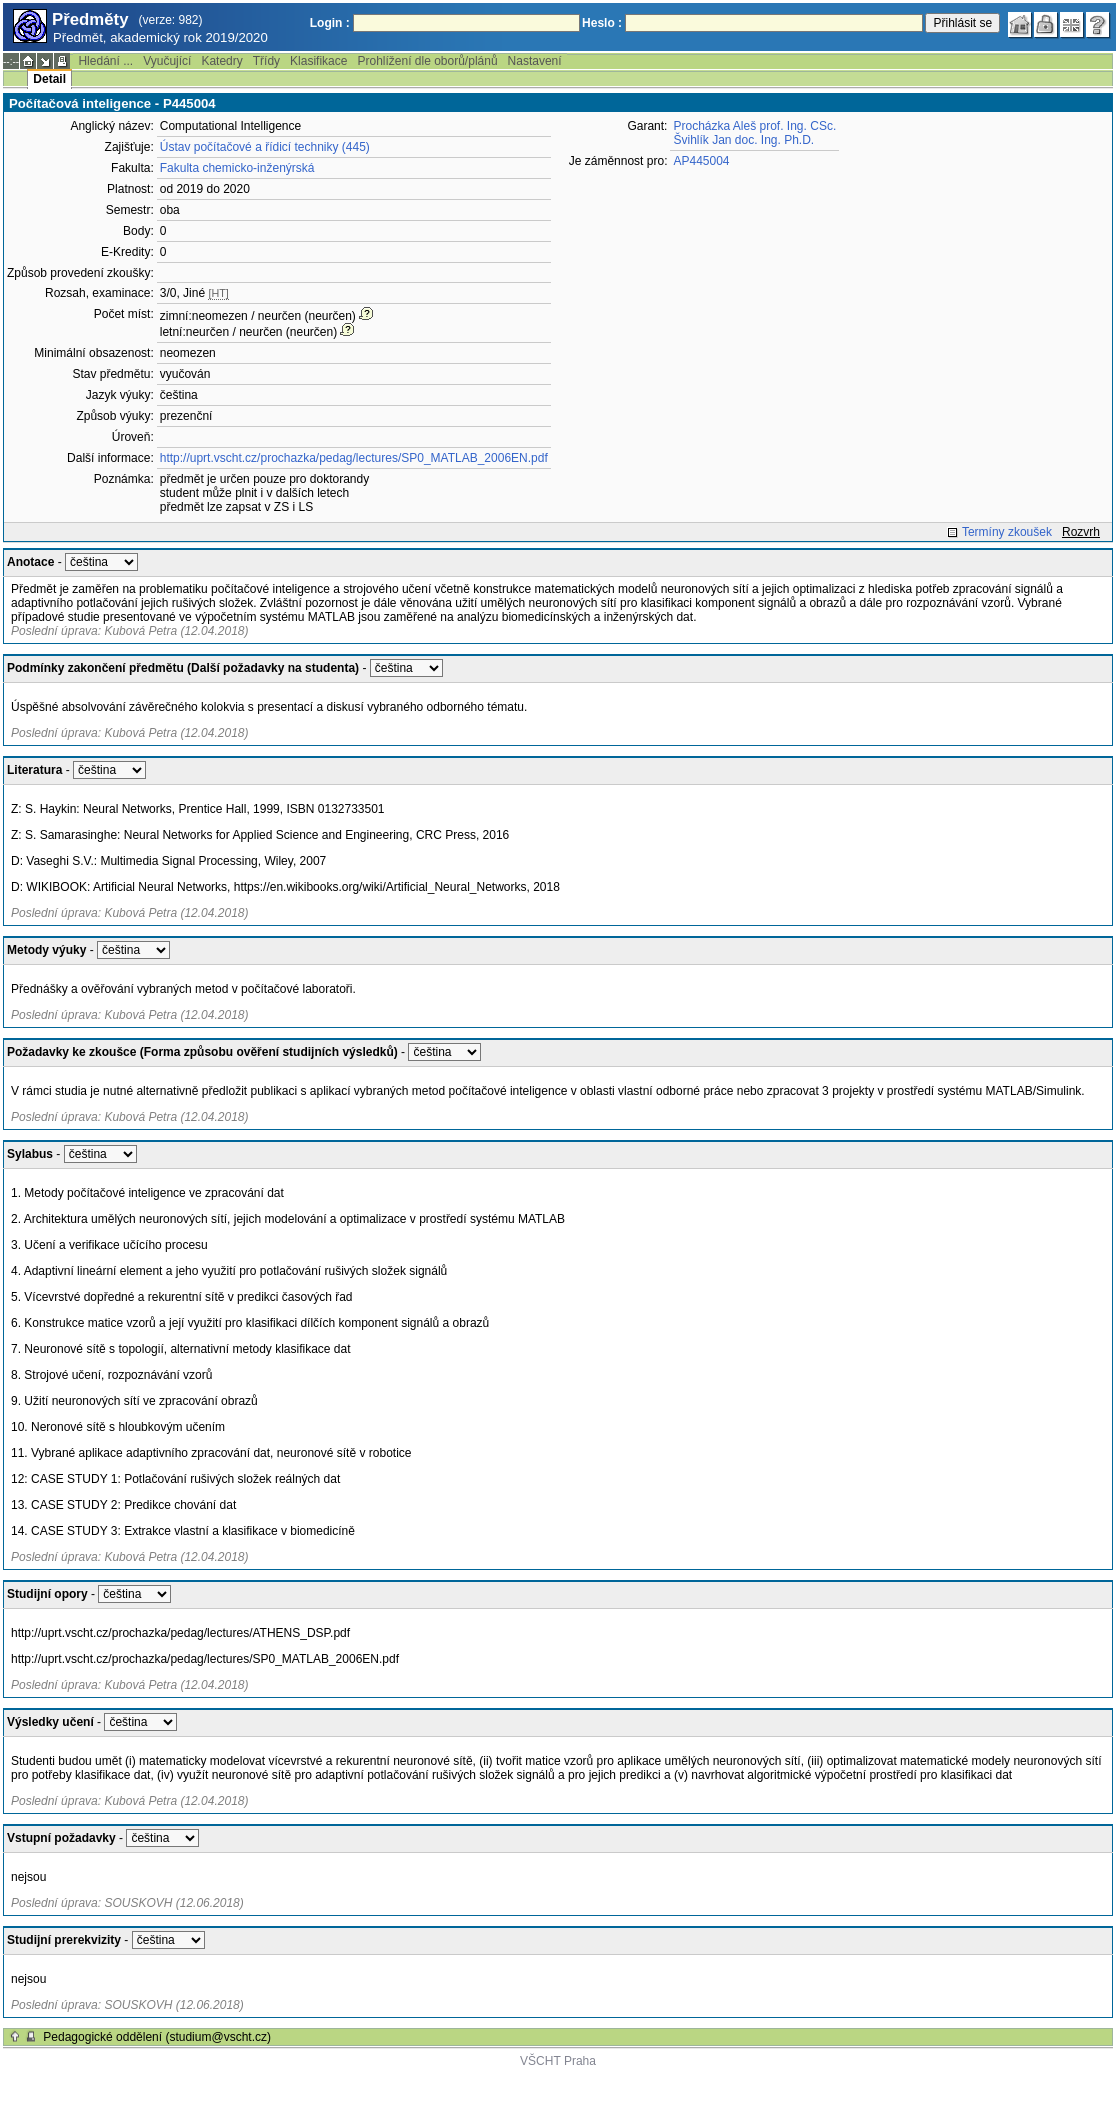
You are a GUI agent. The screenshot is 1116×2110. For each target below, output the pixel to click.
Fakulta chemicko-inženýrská (237, 168)
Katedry (221, 61)
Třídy (266, 61)
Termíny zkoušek (1007, 532)
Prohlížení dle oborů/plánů (427, 61)
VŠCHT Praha (558, 2061)
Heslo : (602, 23)
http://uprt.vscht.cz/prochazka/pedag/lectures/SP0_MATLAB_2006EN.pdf (354, 458)
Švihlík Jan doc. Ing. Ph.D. (743, 140)
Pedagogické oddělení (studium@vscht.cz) (157, 2037)
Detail (49, 79)
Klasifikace (318, 61)
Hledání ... (105, 61)
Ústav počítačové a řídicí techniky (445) (265, 147)
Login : (330, 23)
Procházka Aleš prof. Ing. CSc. (754, 126)
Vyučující (167, 61)
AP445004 (701, 161)
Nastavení (535, 61)
